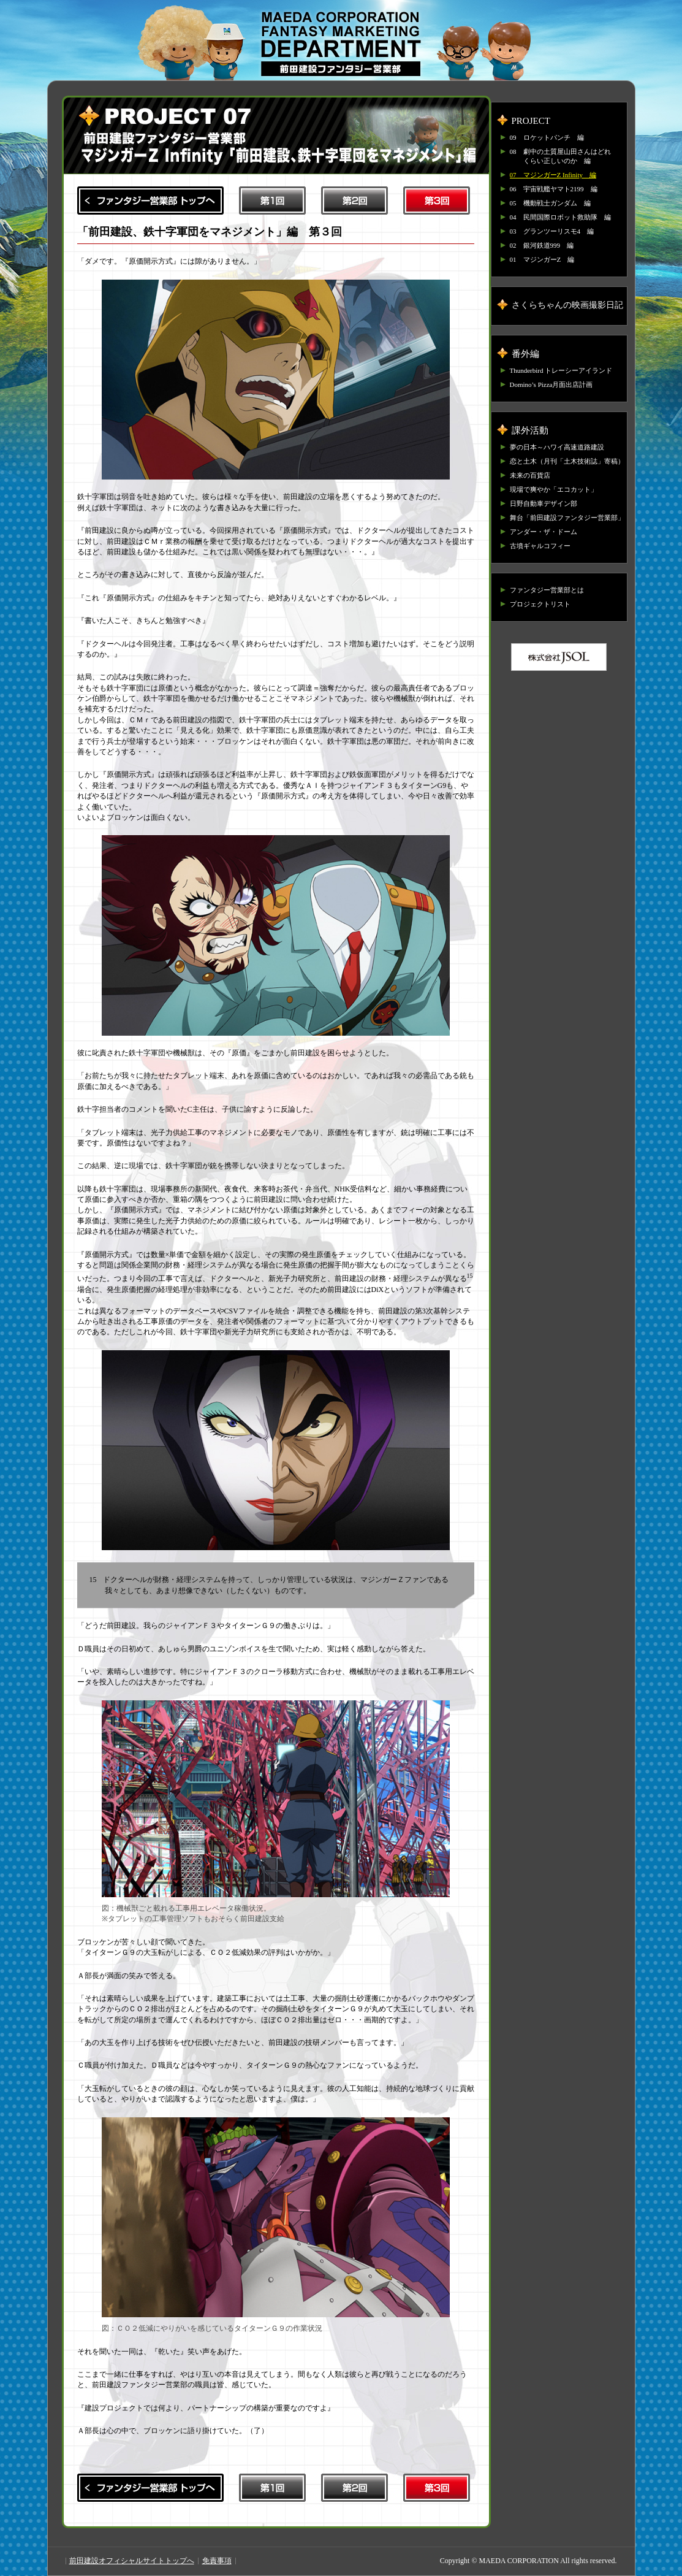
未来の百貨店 (530, 475)
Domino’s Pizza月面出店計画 (551, 384)
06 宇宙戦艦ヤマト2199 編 (553, 189)
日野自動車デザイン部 (543, 503)
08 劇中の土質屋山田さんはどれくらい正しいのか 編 (560, 156)
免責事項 (217, 2560)
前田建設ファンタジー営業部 (341, 43)
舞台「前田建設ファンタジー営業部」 (567, 517)
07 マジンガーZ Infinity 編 (553, 174)
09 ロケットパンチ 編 (547, 137)
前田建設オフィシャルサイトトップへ (131, 2560)
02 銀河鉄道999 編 (542, 245)
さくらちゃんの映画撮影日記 (567, 305)
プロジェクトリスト (540, 604)
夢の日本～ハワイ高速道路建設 (557, 447)
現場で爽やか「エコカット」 (553, 489)
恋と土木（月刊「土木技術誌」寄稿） (567, 461)
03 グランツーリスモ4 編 (552, 231)
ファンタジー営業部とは (547, 590)
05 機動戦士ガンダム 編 (550, 203)
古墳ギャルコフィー (540, 545)
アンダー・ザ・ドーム (543, 531)
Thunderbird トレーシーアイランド (561, 370)
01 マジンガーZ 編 (542, 259)
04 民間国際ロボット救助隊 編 (560, 217)
